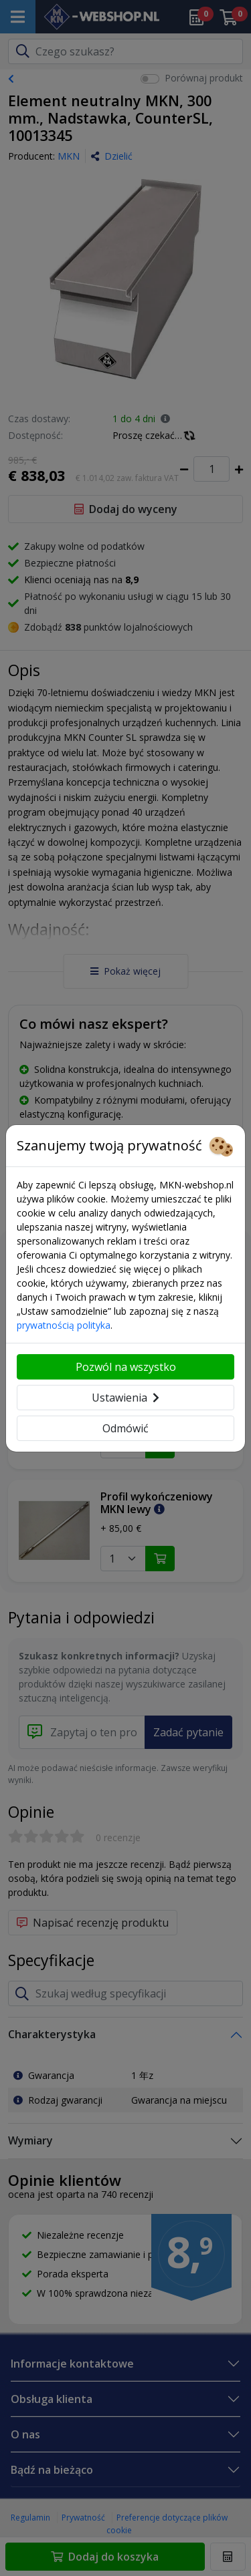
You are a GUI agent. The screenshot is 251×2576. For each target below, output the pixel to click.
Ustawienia (125, 1397)
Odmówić (125, 1428)
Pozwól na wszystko (126, 1366)
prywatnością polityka (63, 1325)
